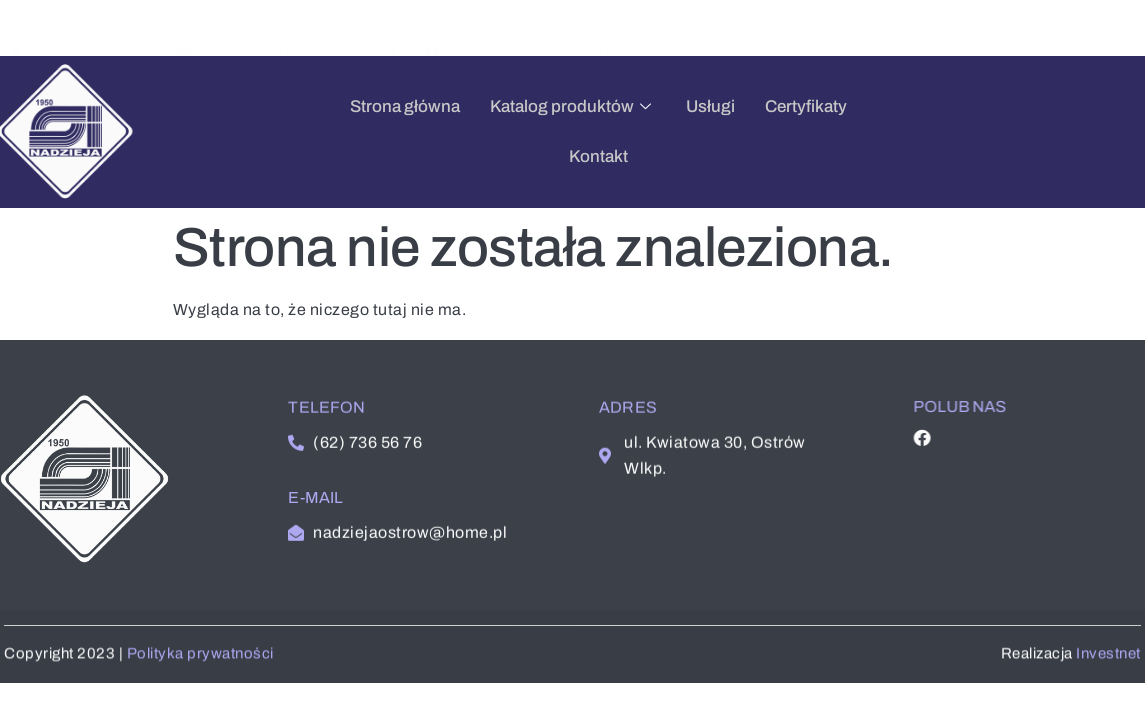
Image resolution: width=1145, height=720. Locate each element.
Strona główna (292, 131)
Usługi (597, 131)
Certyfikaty (693, 131)
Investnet (1110, 664)
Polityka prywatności (198, 664)
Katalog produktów (460, 131)
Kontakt (793, 131)
